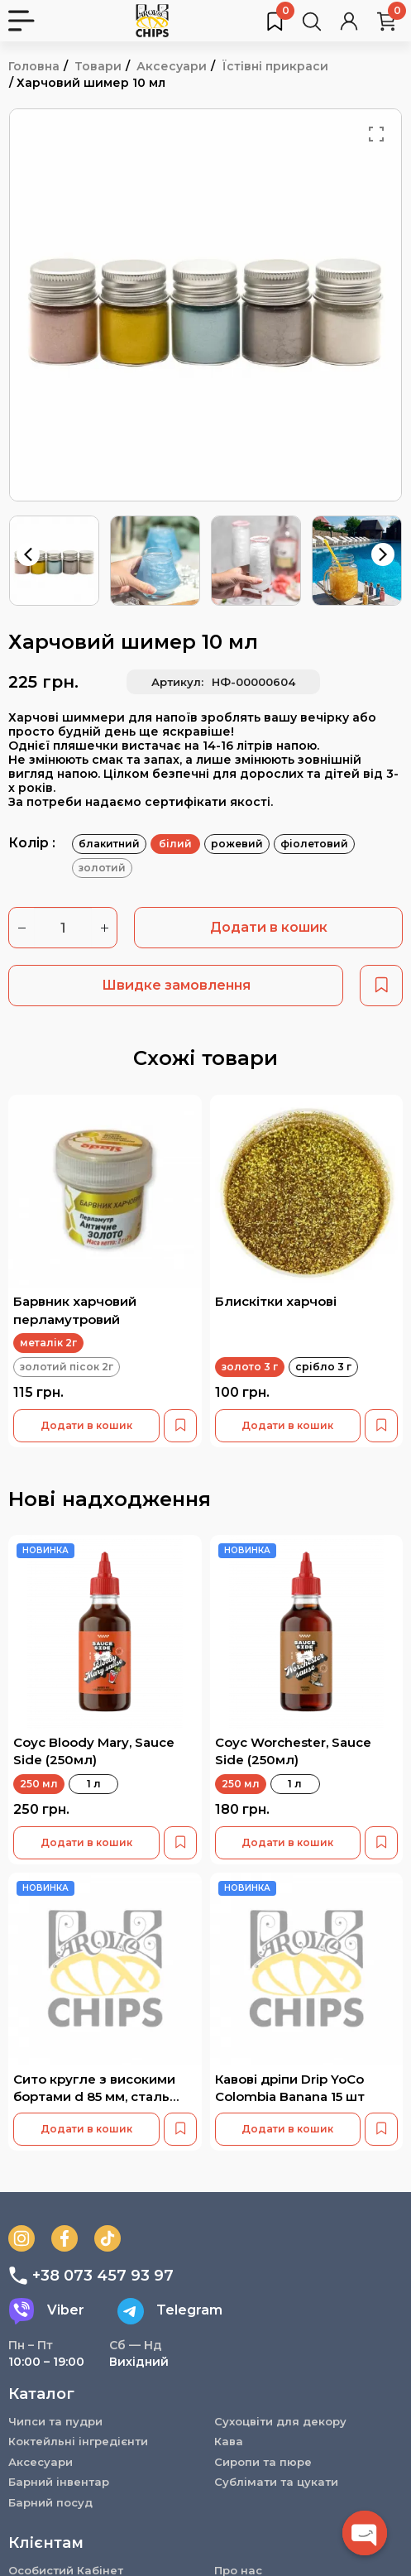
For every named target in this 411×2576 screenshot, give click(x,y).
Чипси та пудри (55, 2421)
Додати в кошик (268, 927)
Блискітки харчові (276, 1301)
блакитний (109, 843)
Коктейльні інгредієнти (78, 2441)
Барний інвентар (58, 2481)
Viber (46, 2311)
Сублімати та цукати (276, 2481)
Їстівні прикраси (275, 66)
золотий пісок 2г (66, 1366)
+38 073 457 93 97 (91, 2276)
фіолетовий (314, 843)
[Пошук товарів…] (311, 20)
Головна (34, 66)
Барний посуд (50, 2502)
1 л (94, 1783)
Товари (98, 66)
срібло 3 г (323, 1366)
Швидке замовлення (176, 985)
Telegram (169, 2311)
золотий (102, 867)
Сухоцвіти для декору (280, 2421)
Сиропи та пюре (263, 2461)
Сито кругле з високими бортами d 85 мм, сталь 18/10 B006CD (94, 2097)
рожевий (237, 843)
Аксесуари (171, 66)
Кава (228, 2441)
